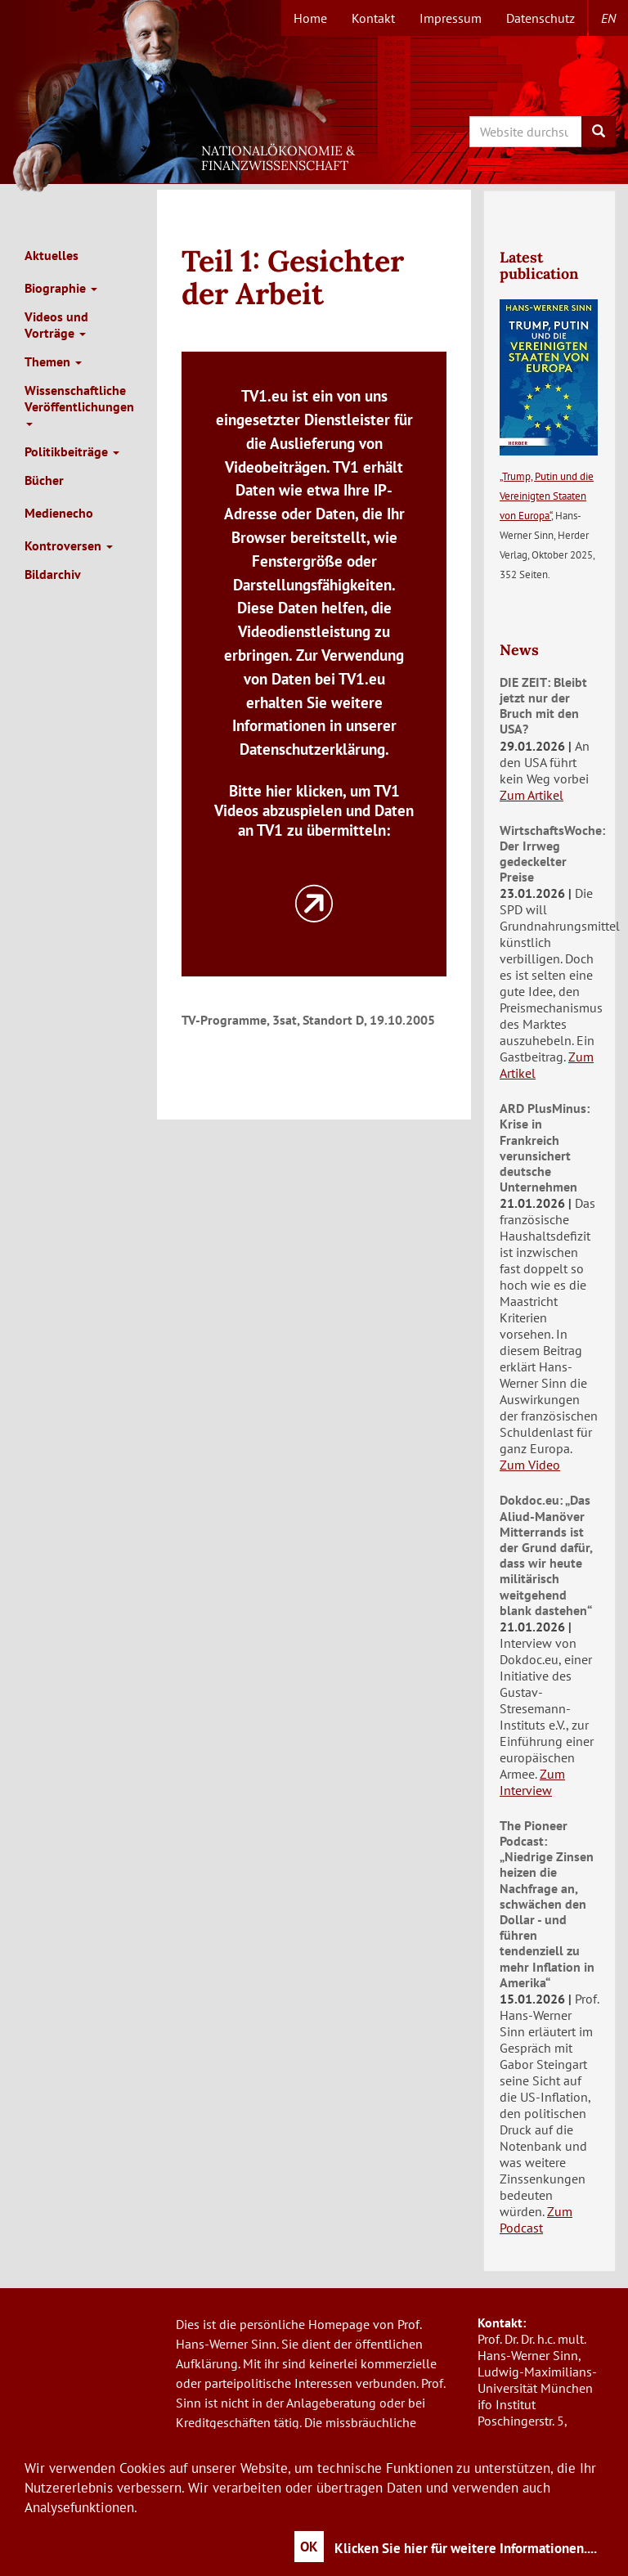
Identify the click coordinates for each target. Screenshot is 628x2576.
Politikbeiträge (72, 451)
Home (310, 18)
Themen (53, 361)
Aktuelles (51, 255)
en (608, 18)
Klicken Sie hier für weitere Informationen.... (465, 2548)
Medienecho (59, 513)
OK (309, 2547)
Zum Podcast (536, 2219)
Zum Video (530, 1464)
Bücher (44, 480)
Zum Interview (532, 1782)
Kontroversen (69, 545)
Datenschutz (540, 18)
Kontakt (373, 18)
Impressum (450, 18)
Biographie (61, 288)
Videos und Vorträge (56, 324)
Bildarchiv (53, 574)
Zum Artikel (531, 795)
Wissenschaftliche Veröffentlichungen (79, 404)
